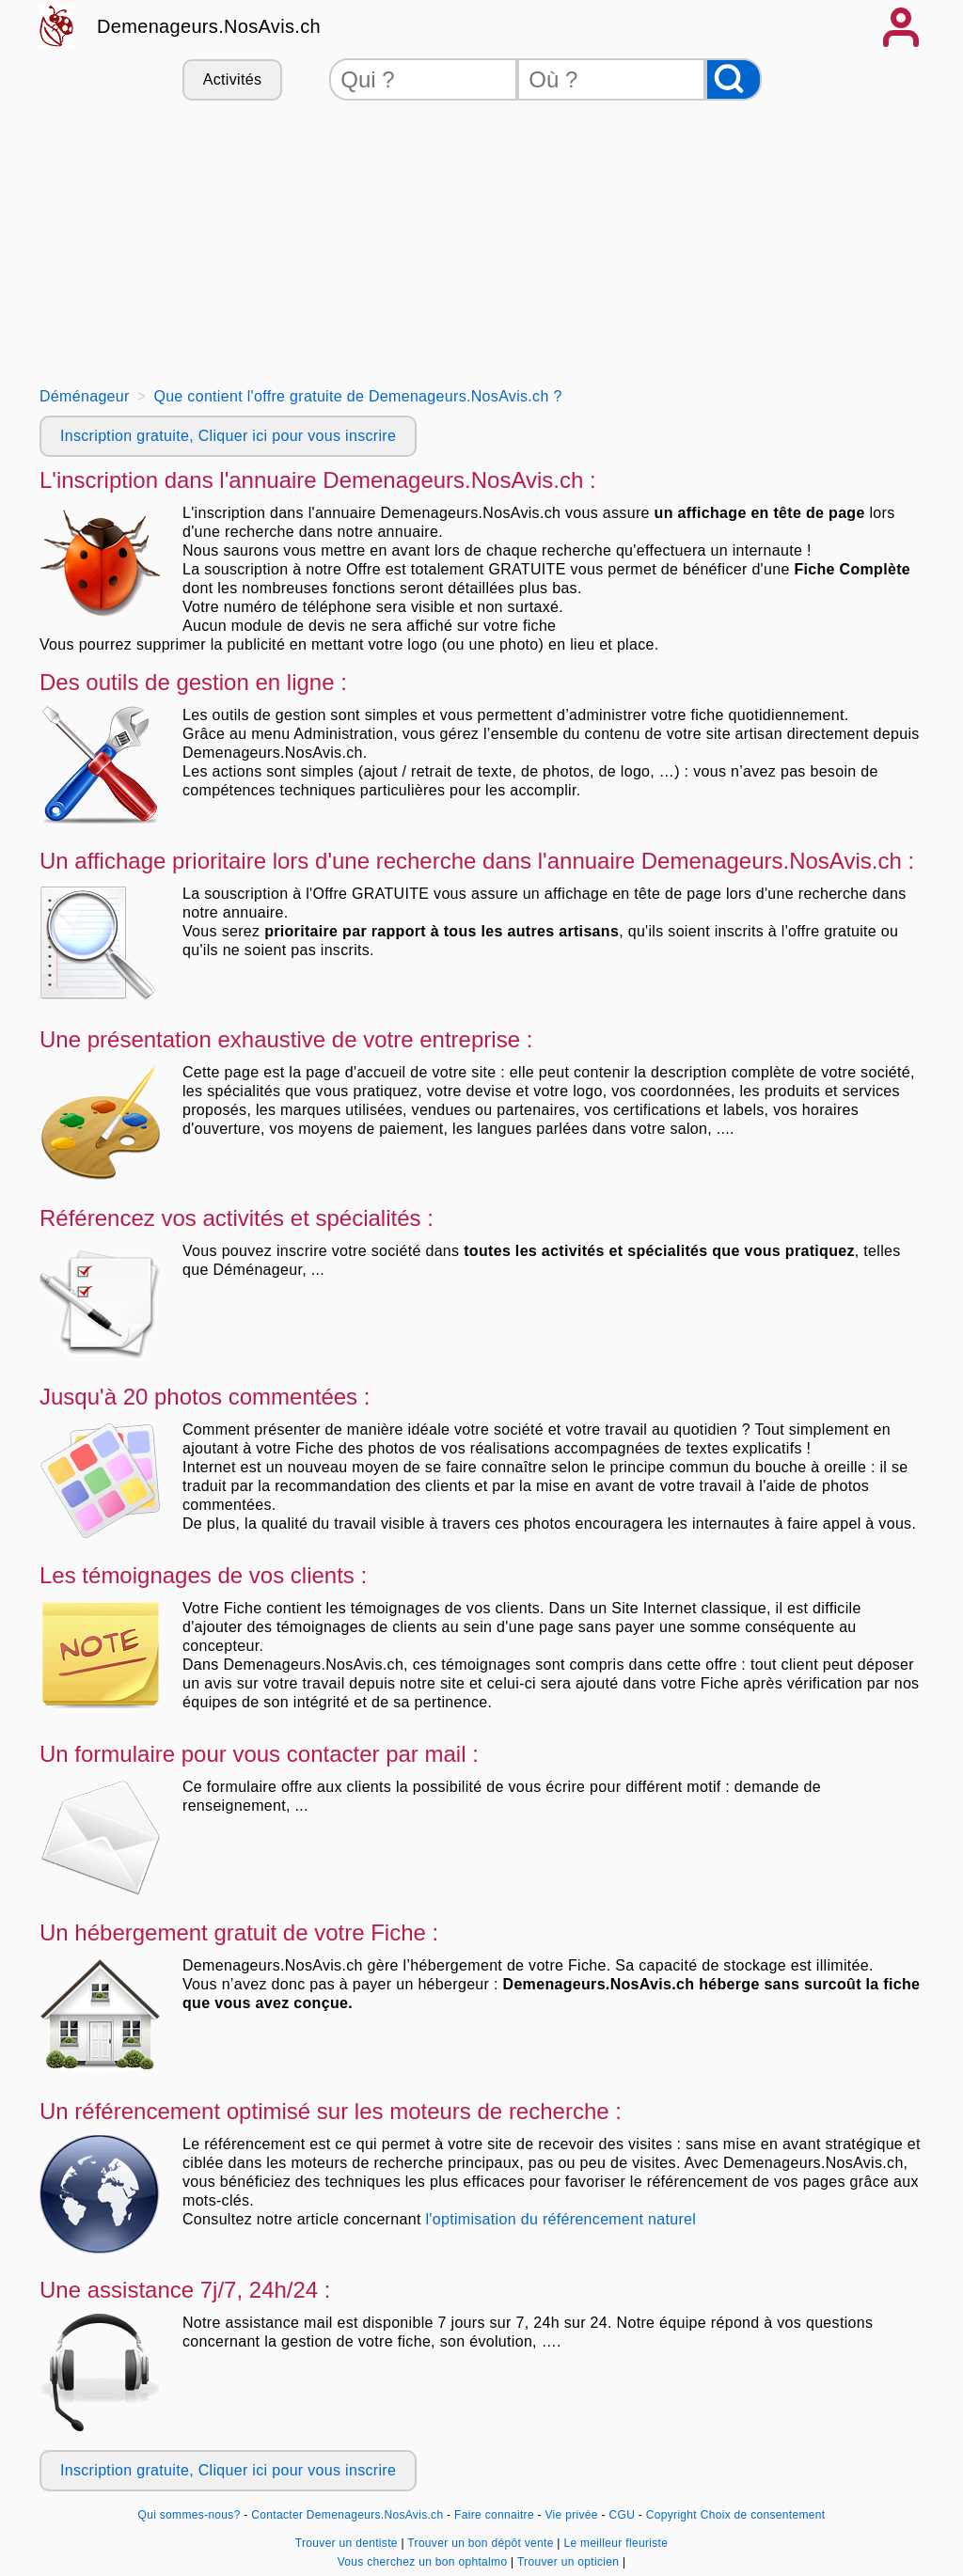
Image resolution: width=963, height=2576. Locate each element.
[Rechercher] (733, 79)
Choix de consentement (763, 2514)
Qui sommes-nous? (189, 2514)
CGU (622, 2514)
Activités (232, 79)
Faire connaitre (494, 2514)
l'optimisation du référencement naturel (560, 2219)
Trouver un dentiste (348, 2543)
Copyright (671, 2514)
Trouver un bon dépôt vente (482, 2543)
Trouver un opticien (570, 2561)
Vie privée (571, 2514)
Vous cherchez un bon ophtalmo (424, 2561)
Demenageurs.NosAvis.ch (209, 26)
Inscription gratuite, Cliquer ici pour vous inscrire (228, 436)
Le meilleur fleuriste (615, 2543)
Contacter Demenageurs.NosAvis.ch (347, 2514)
